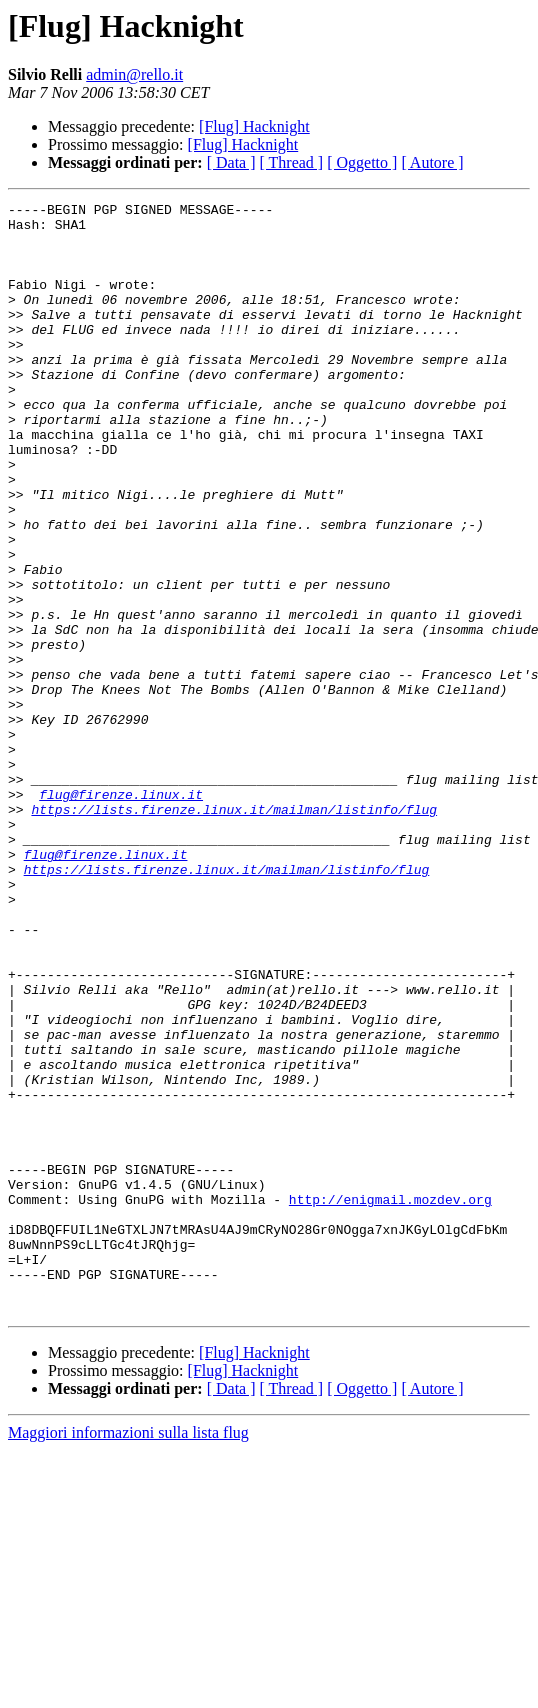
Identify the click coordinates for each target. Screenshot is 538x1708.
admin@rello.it (134, 74)
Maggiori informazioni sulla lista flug (128, 1654)
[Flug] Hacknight (254, 126)
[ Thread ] (292, 162)
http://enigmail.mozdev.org (390, 1400)
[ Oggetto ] (362, 162)
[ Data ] (231, 162)
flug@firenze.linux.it (121, 914)
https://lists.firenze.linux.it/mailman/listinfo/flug (234, 932)
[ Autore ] (432, 162)
